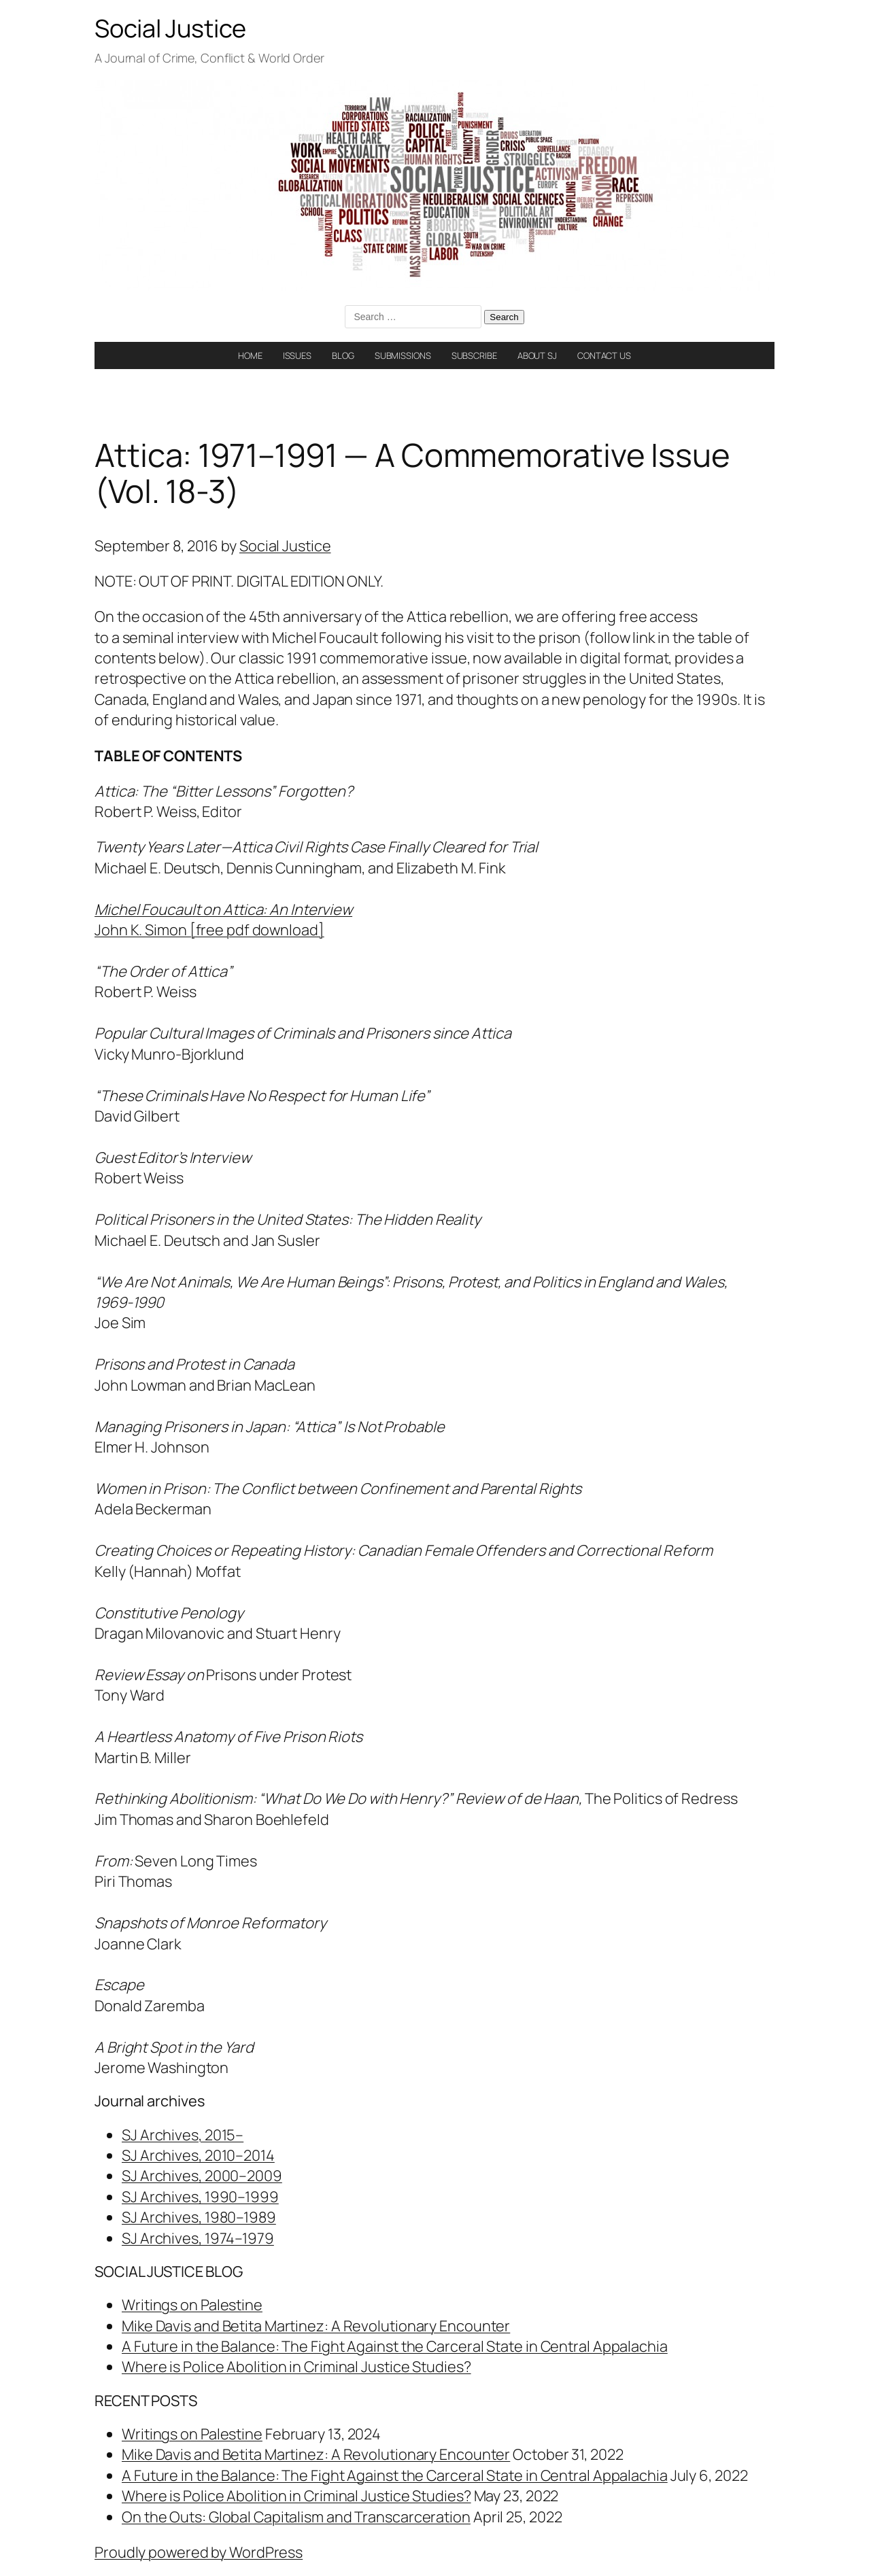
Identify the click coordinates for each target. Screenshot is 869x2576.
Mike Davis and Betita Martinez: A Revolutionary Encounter (316, 2326)
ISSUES (297, 355)
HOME (250, 355)
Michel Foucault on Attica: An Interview (223, 909)
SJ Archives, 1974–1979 (198, 2238)
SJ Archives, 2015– (182, 2135)
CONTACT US (604, 355)
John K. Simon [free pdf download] (209, 930)
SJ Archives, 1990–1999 (200, 2197)
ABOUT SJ (537, 355)
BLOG (343, 355)
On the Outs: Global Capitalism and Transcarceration (296, 2517)
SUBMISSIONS (403, 355)
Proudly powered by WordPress (199, 2552)
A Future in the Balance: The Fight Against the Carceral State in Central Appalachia (395, 2346)
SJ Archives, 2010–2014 (198, 2155)
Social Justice (170, 28)
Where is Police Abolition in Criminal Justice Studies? (296, 2366)
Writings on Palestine (192, 2305)
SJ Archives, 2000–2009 (202, 2175)
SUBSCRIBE (474, 355)
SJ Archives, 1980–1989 (199, 2217)
